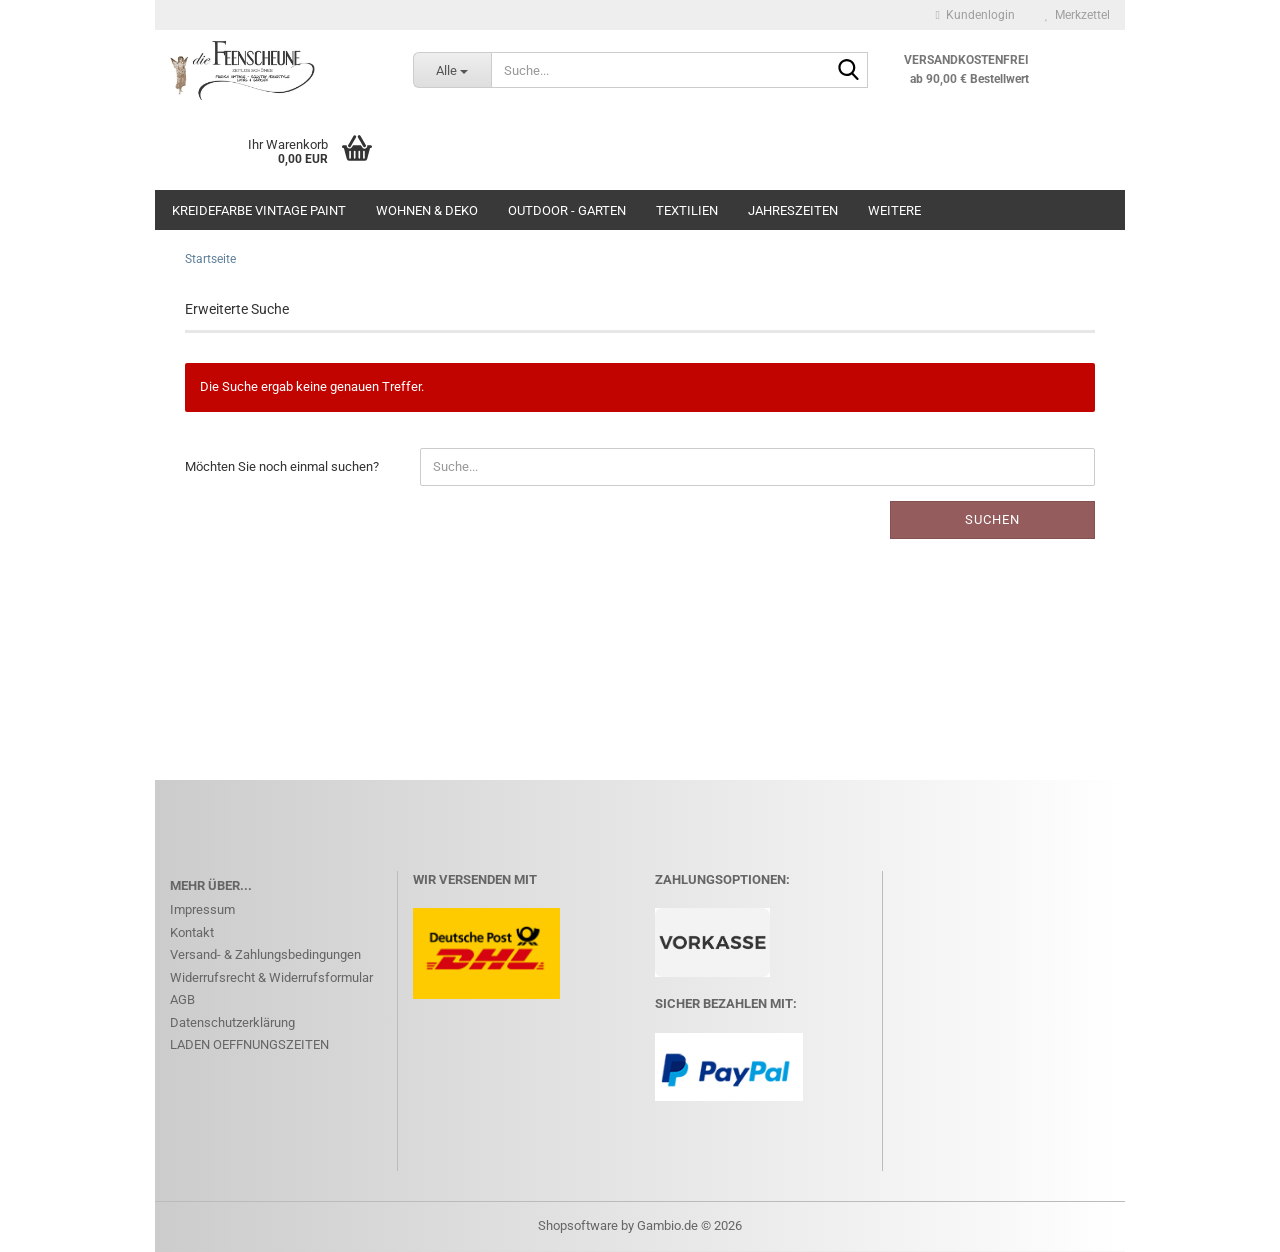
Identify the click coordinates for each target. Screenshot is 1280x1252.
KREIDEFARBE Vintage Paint (259, 210)
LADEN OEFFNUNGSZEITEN (249, 1044)
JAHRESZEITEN (793, 210)
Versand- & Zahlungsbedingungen (265, 954)
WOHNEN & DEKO (427, 210)
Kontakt (192, 932)
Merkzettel (1077, 15)
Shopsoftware (578, 1225)
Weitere (894, 210)
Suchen (992, 519)
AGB (182, 999)
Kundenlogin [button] (975, 15)
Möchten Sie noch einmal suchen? (282, 466)
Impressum (202, 909)
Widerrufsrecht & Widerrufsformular (271, 977)
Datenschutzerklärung (232, 1022)
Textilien (687, 210)
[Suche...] (452, 70)
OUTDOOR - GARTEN (567, 210)
